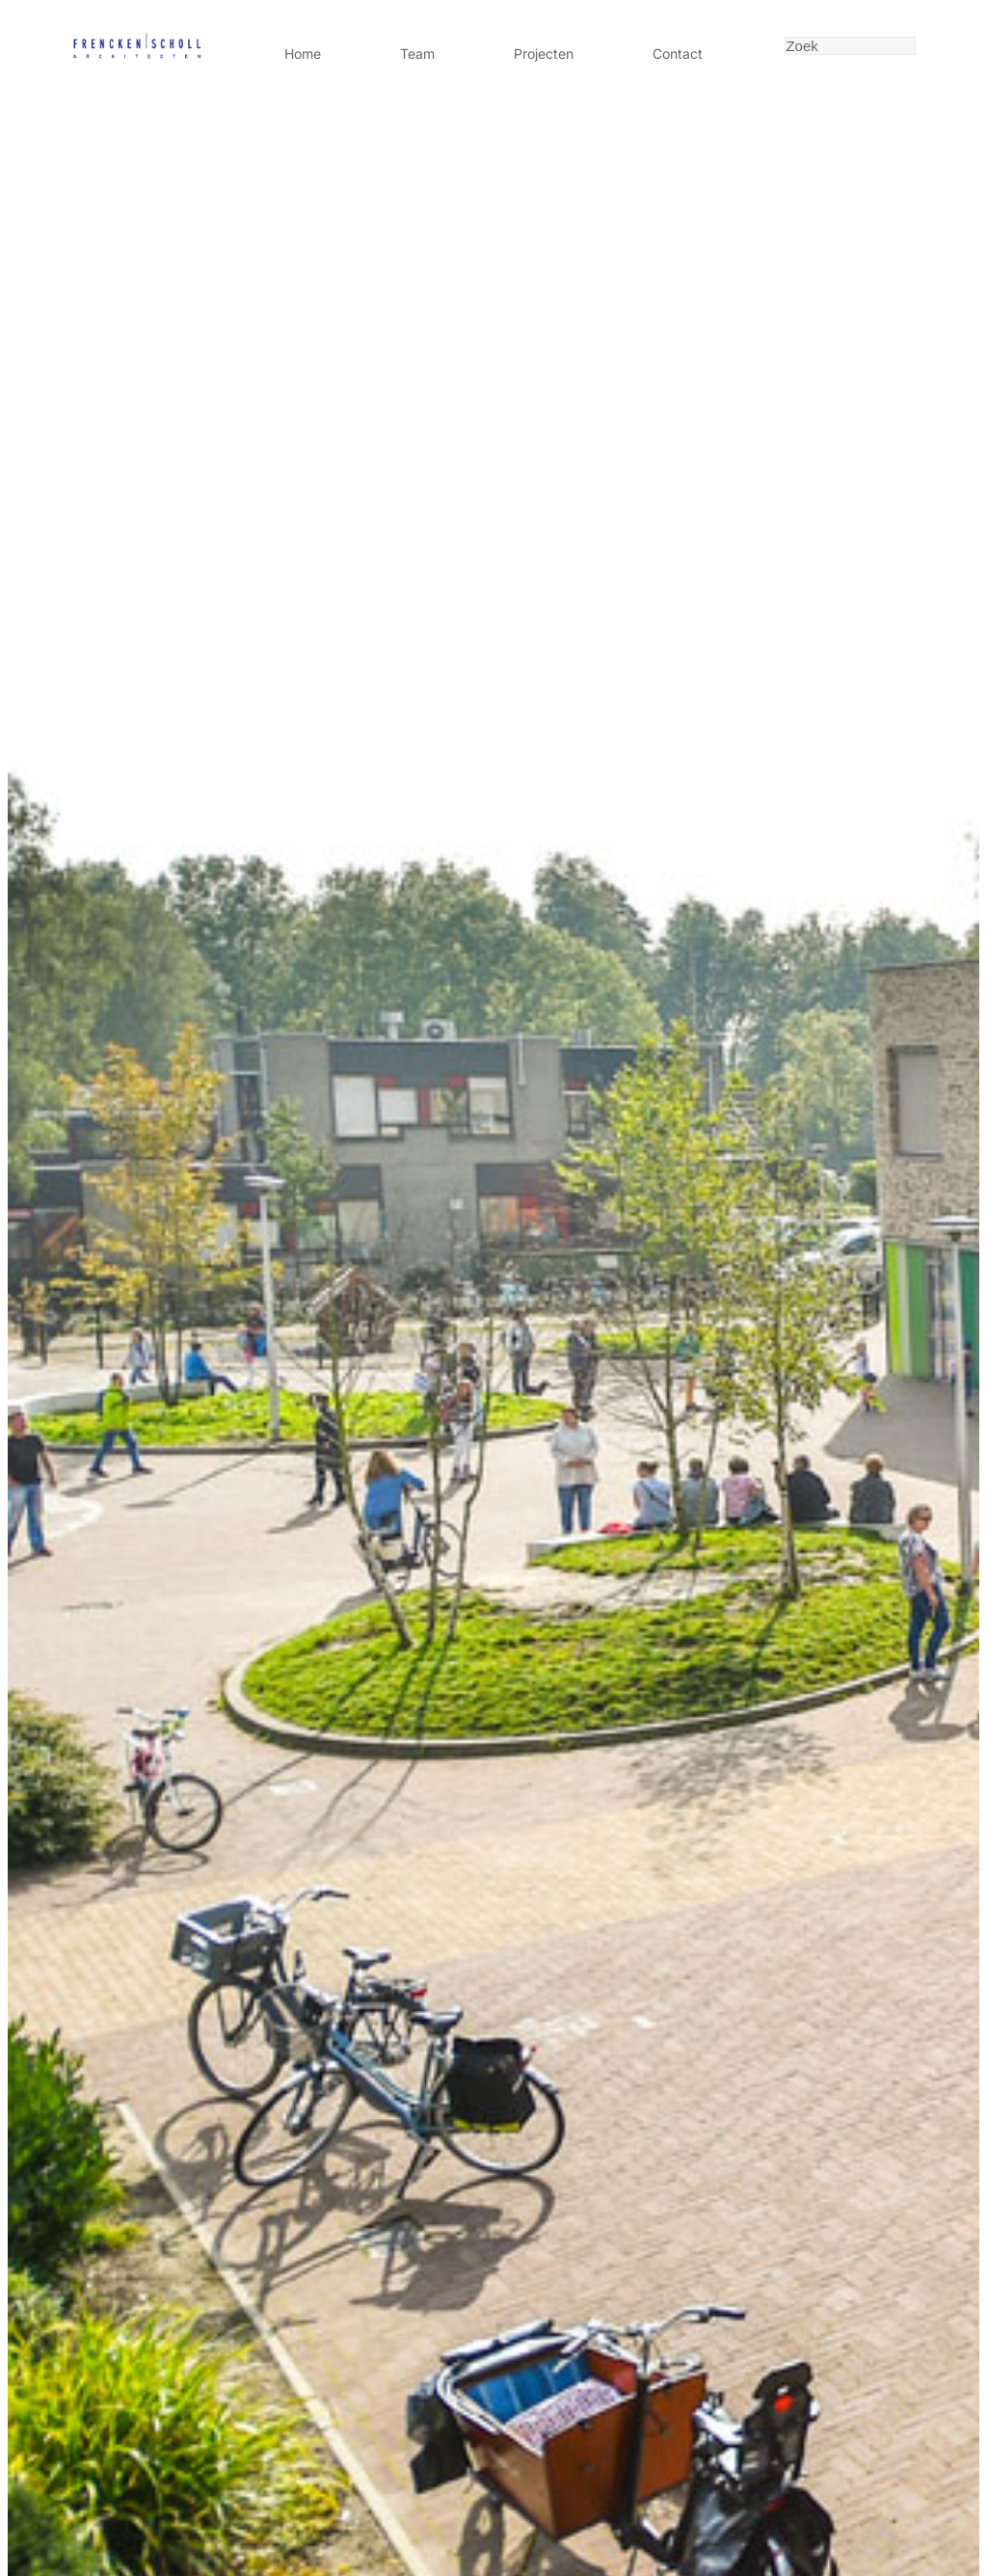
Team (417, 53)
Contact (678, 53)
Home (302, 53)
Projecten (544, 53)
